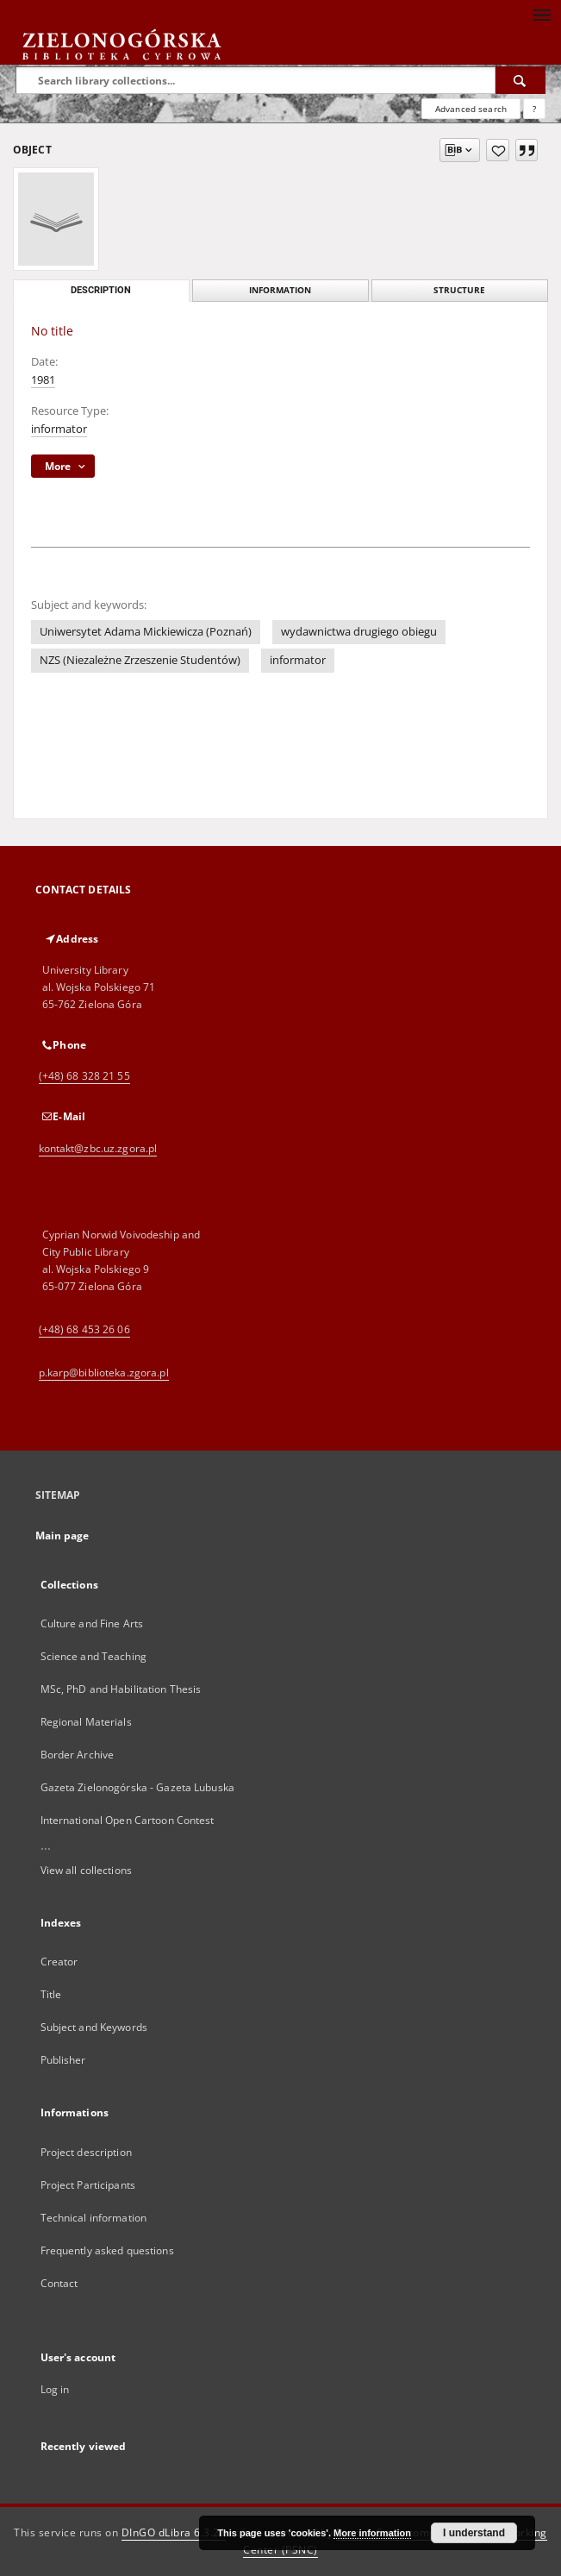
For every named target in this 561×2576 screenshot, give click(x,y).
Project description (86, 2152)
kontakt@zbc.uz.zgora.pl (98, 1148)
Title (51, 1994)
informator (59, 429)
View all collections (86, 1870)
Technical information (94, 2217)
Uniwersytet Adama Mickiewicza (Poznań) (146, 631)
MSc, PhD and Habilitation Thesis (121, 1689)
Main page (62, 1535)
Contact (59, 2283)
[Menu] (541, 14)
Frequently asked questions (107, 2250)
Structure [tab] (459, 290)
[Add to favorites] (497, 150)
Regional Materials (86, 1721)
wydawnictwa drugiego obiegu (359, 631)
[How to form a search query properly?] (534, 108)
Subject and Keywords (94, 2027)
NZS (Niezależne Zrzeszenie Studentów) (140, 660)
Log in (55, 2389)
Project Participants (88, 2185)
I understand (474, 2533)
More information (372, 2533)
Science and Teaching (93, 1656)
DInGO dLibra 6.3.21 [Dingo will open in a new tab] (174, 2532)
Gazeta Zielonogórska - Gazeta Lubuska (137, 1787)
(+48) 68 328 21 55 (84, 1076)
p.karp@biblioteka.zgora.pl (104, 1372)
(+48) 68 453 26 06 (84, 1329)
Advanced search (471, 109)
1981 (43, 380)
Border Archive (78, 1754)
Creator (59, 1961)
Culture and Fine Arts (92, 1623)
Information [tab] (280, 290)
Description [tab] (101, 290)
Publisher (63, 2060)
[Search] (520, 80)
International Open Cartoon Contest (128, 1820)
